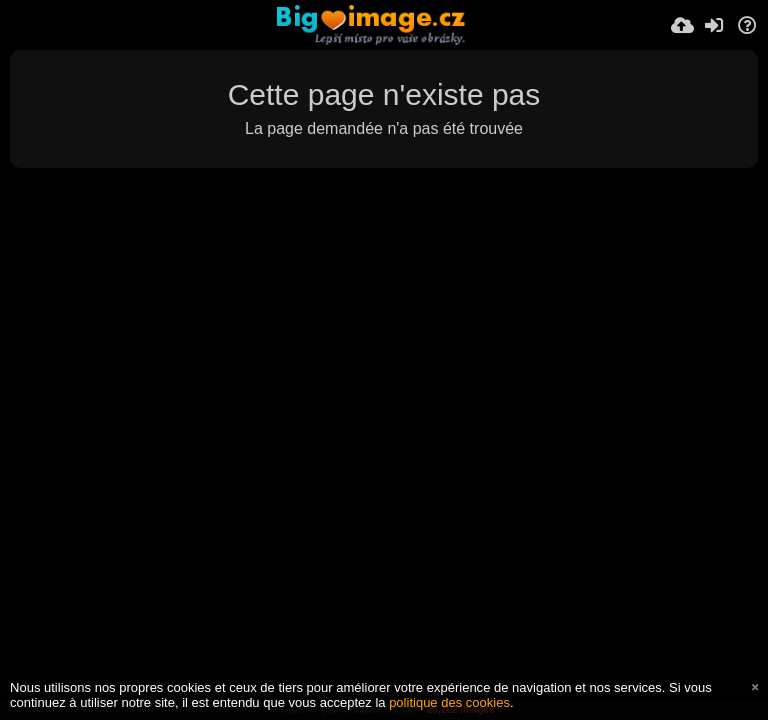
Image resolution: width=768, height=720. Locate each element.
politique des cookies (449, 702)
